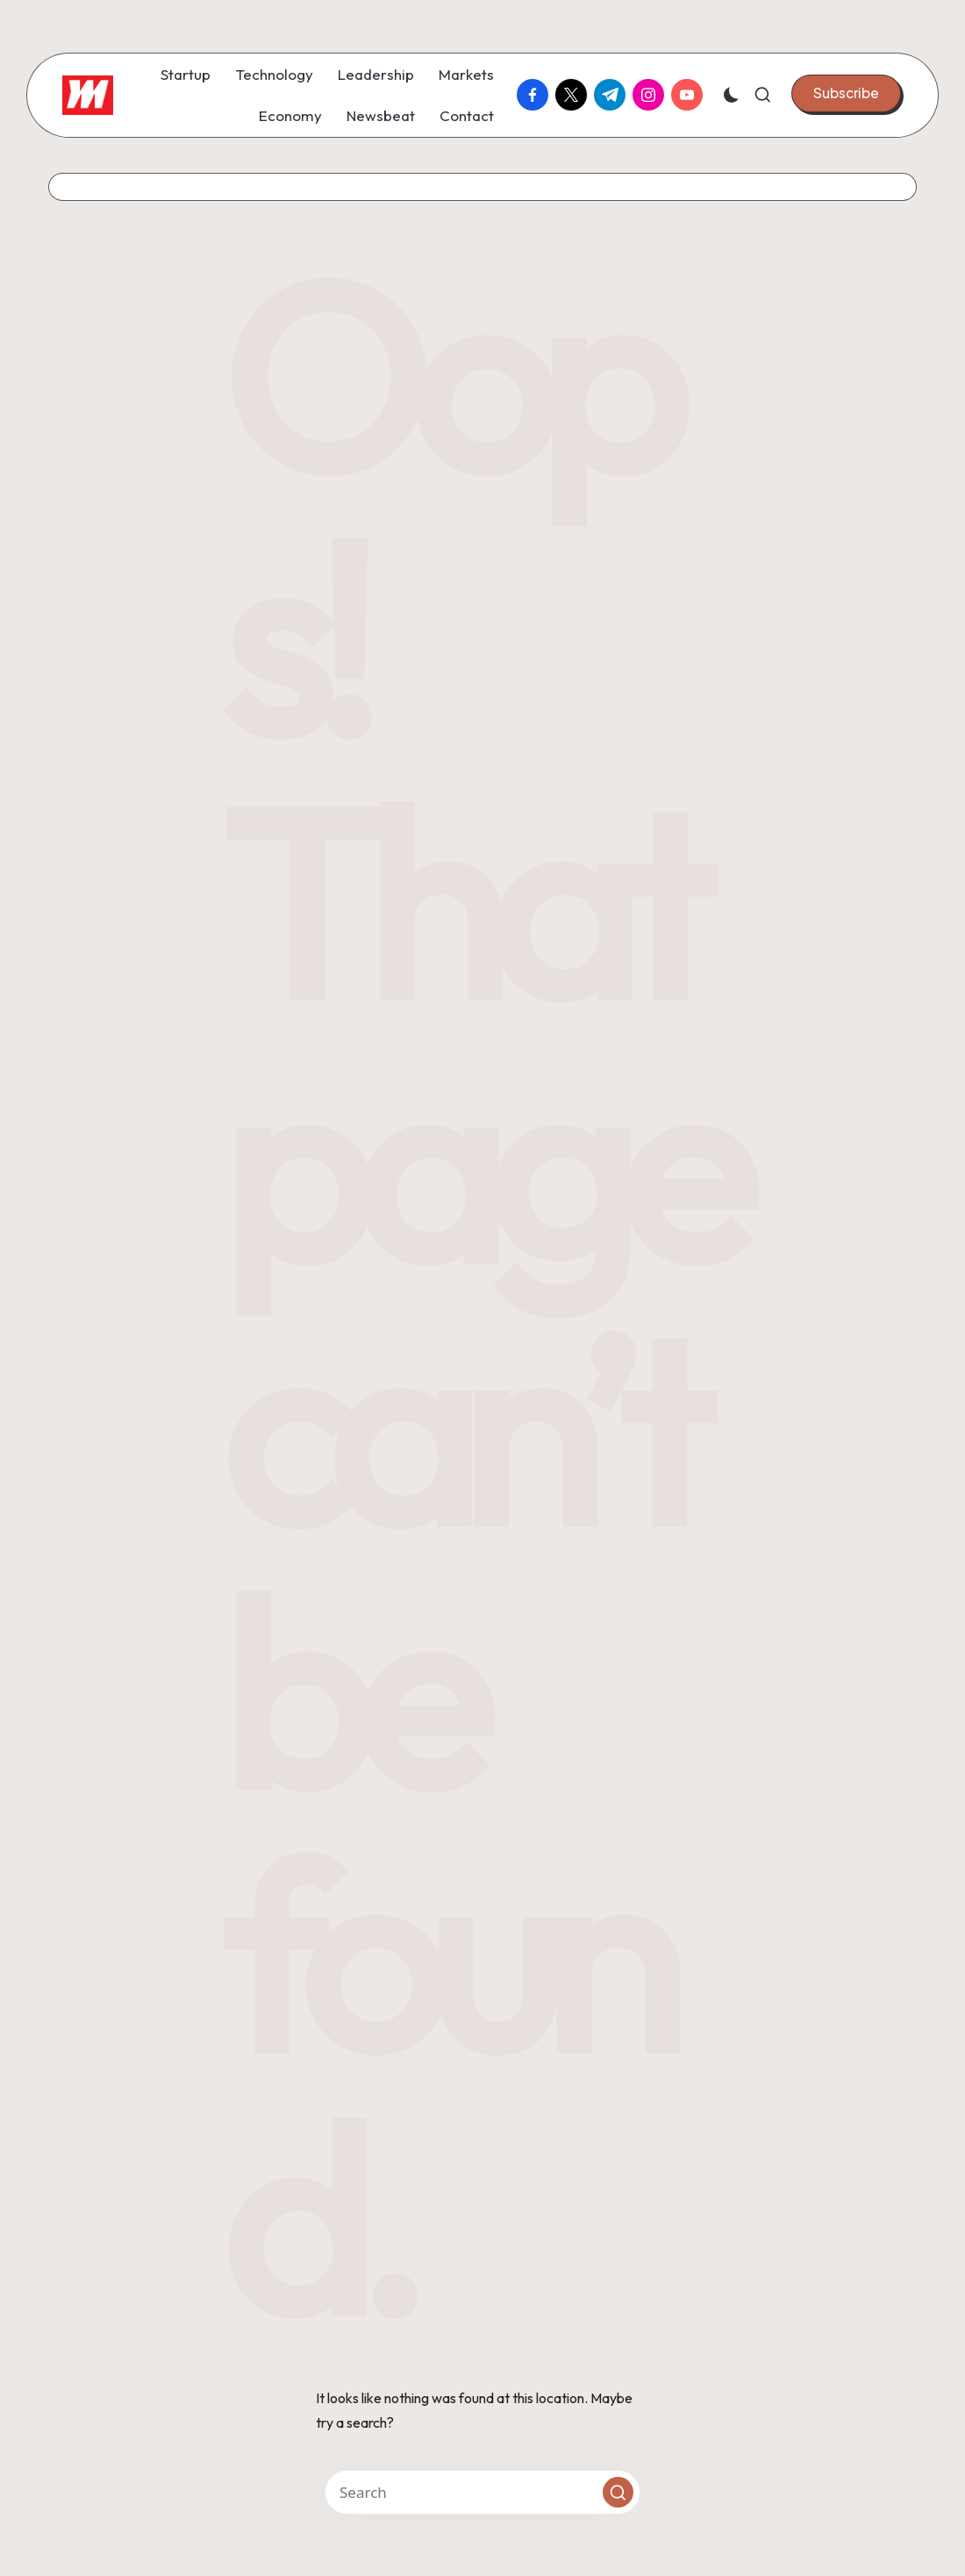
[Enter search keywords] (482, 2492)
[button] (846, 93)
